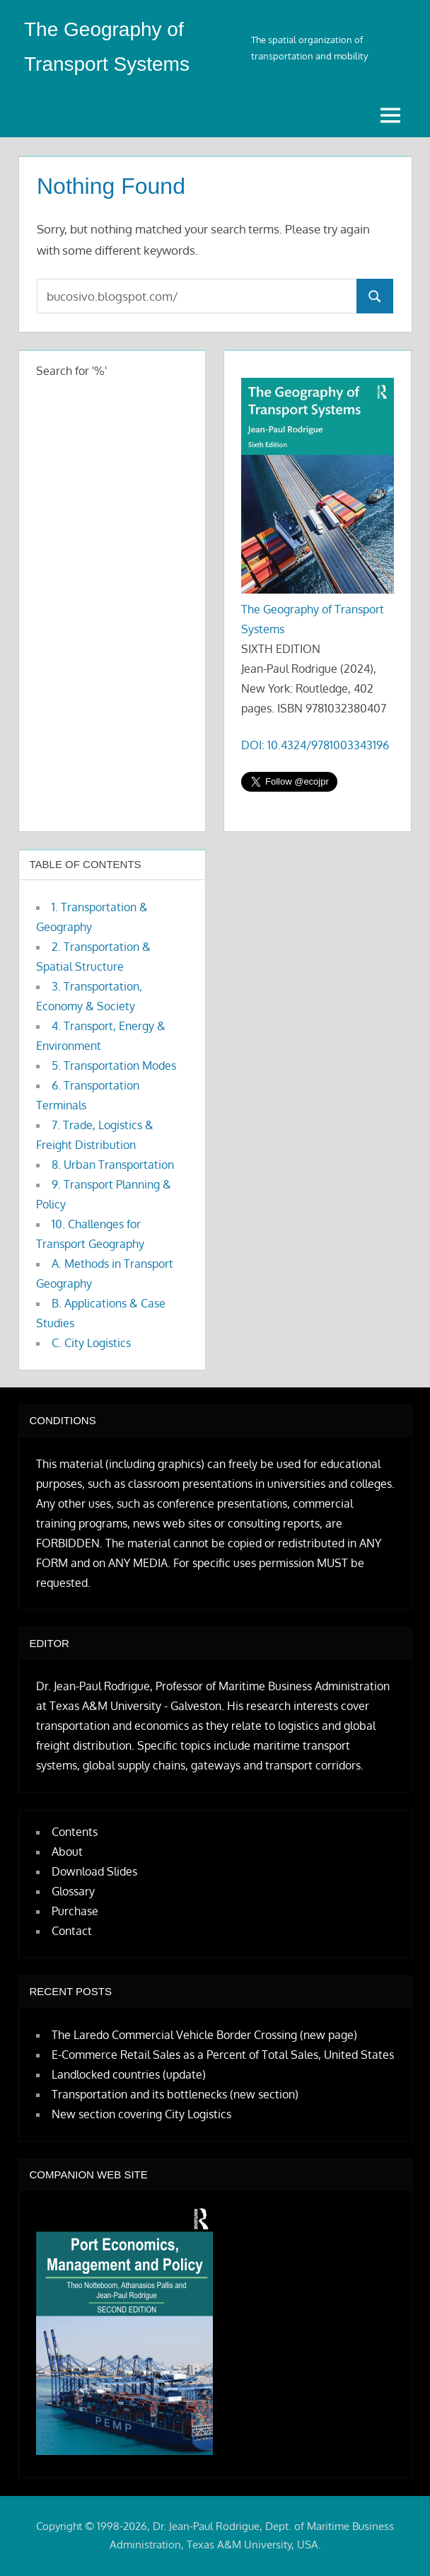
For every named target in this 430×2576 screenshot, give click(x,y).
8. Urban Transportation (113, 1164)
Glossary (73, 1891)
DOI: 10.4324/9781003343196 (315, 745)
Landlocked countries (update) (129, 2074)
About (67, 1851)
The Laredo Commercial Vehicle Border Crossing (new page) (204, 2035)
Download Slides (94, 1871)
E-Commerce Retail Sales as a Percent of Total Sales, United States (223, 2054)
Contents (75, 1832)
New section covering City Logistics (141, 2114)
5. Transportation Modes (114, 1065)
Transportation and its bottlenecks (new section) (175, 2094)
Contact (72, 1931)
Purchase (75, 1911)
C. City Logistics (91, 1343)
